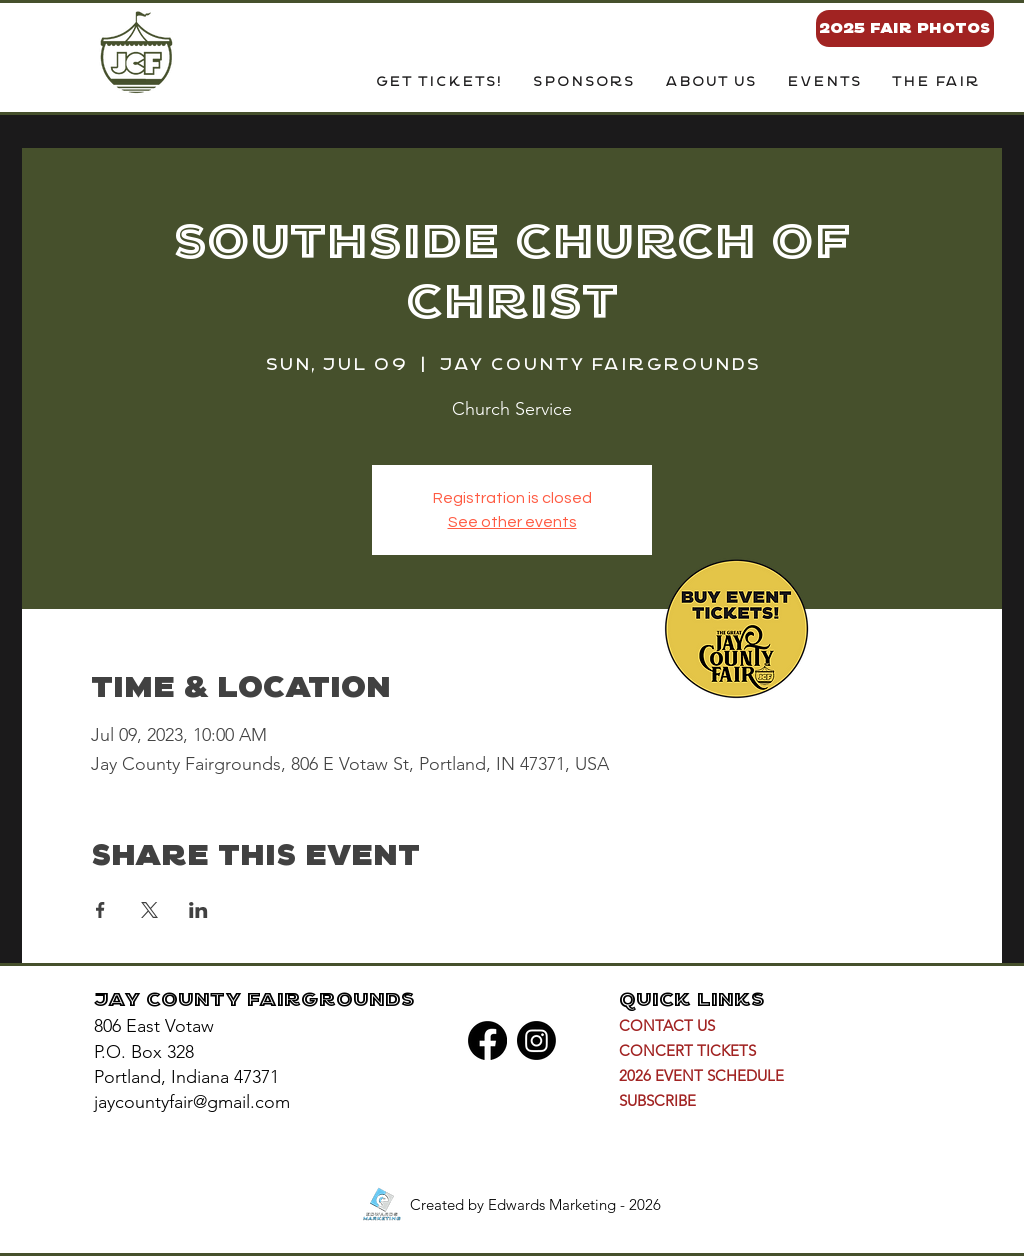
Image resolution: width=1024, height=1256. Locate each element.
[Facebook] (487, 1040)
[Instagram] (536, 1040)
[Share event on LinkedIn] (198, 910)
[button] (710, 83)
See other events (512, 522)
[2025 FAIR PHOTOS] (905, 28)
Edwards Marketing (552, 1204)
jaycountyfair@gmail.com (192, 1102)
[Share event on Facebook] (100, 910)
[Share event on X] (149, 910)
